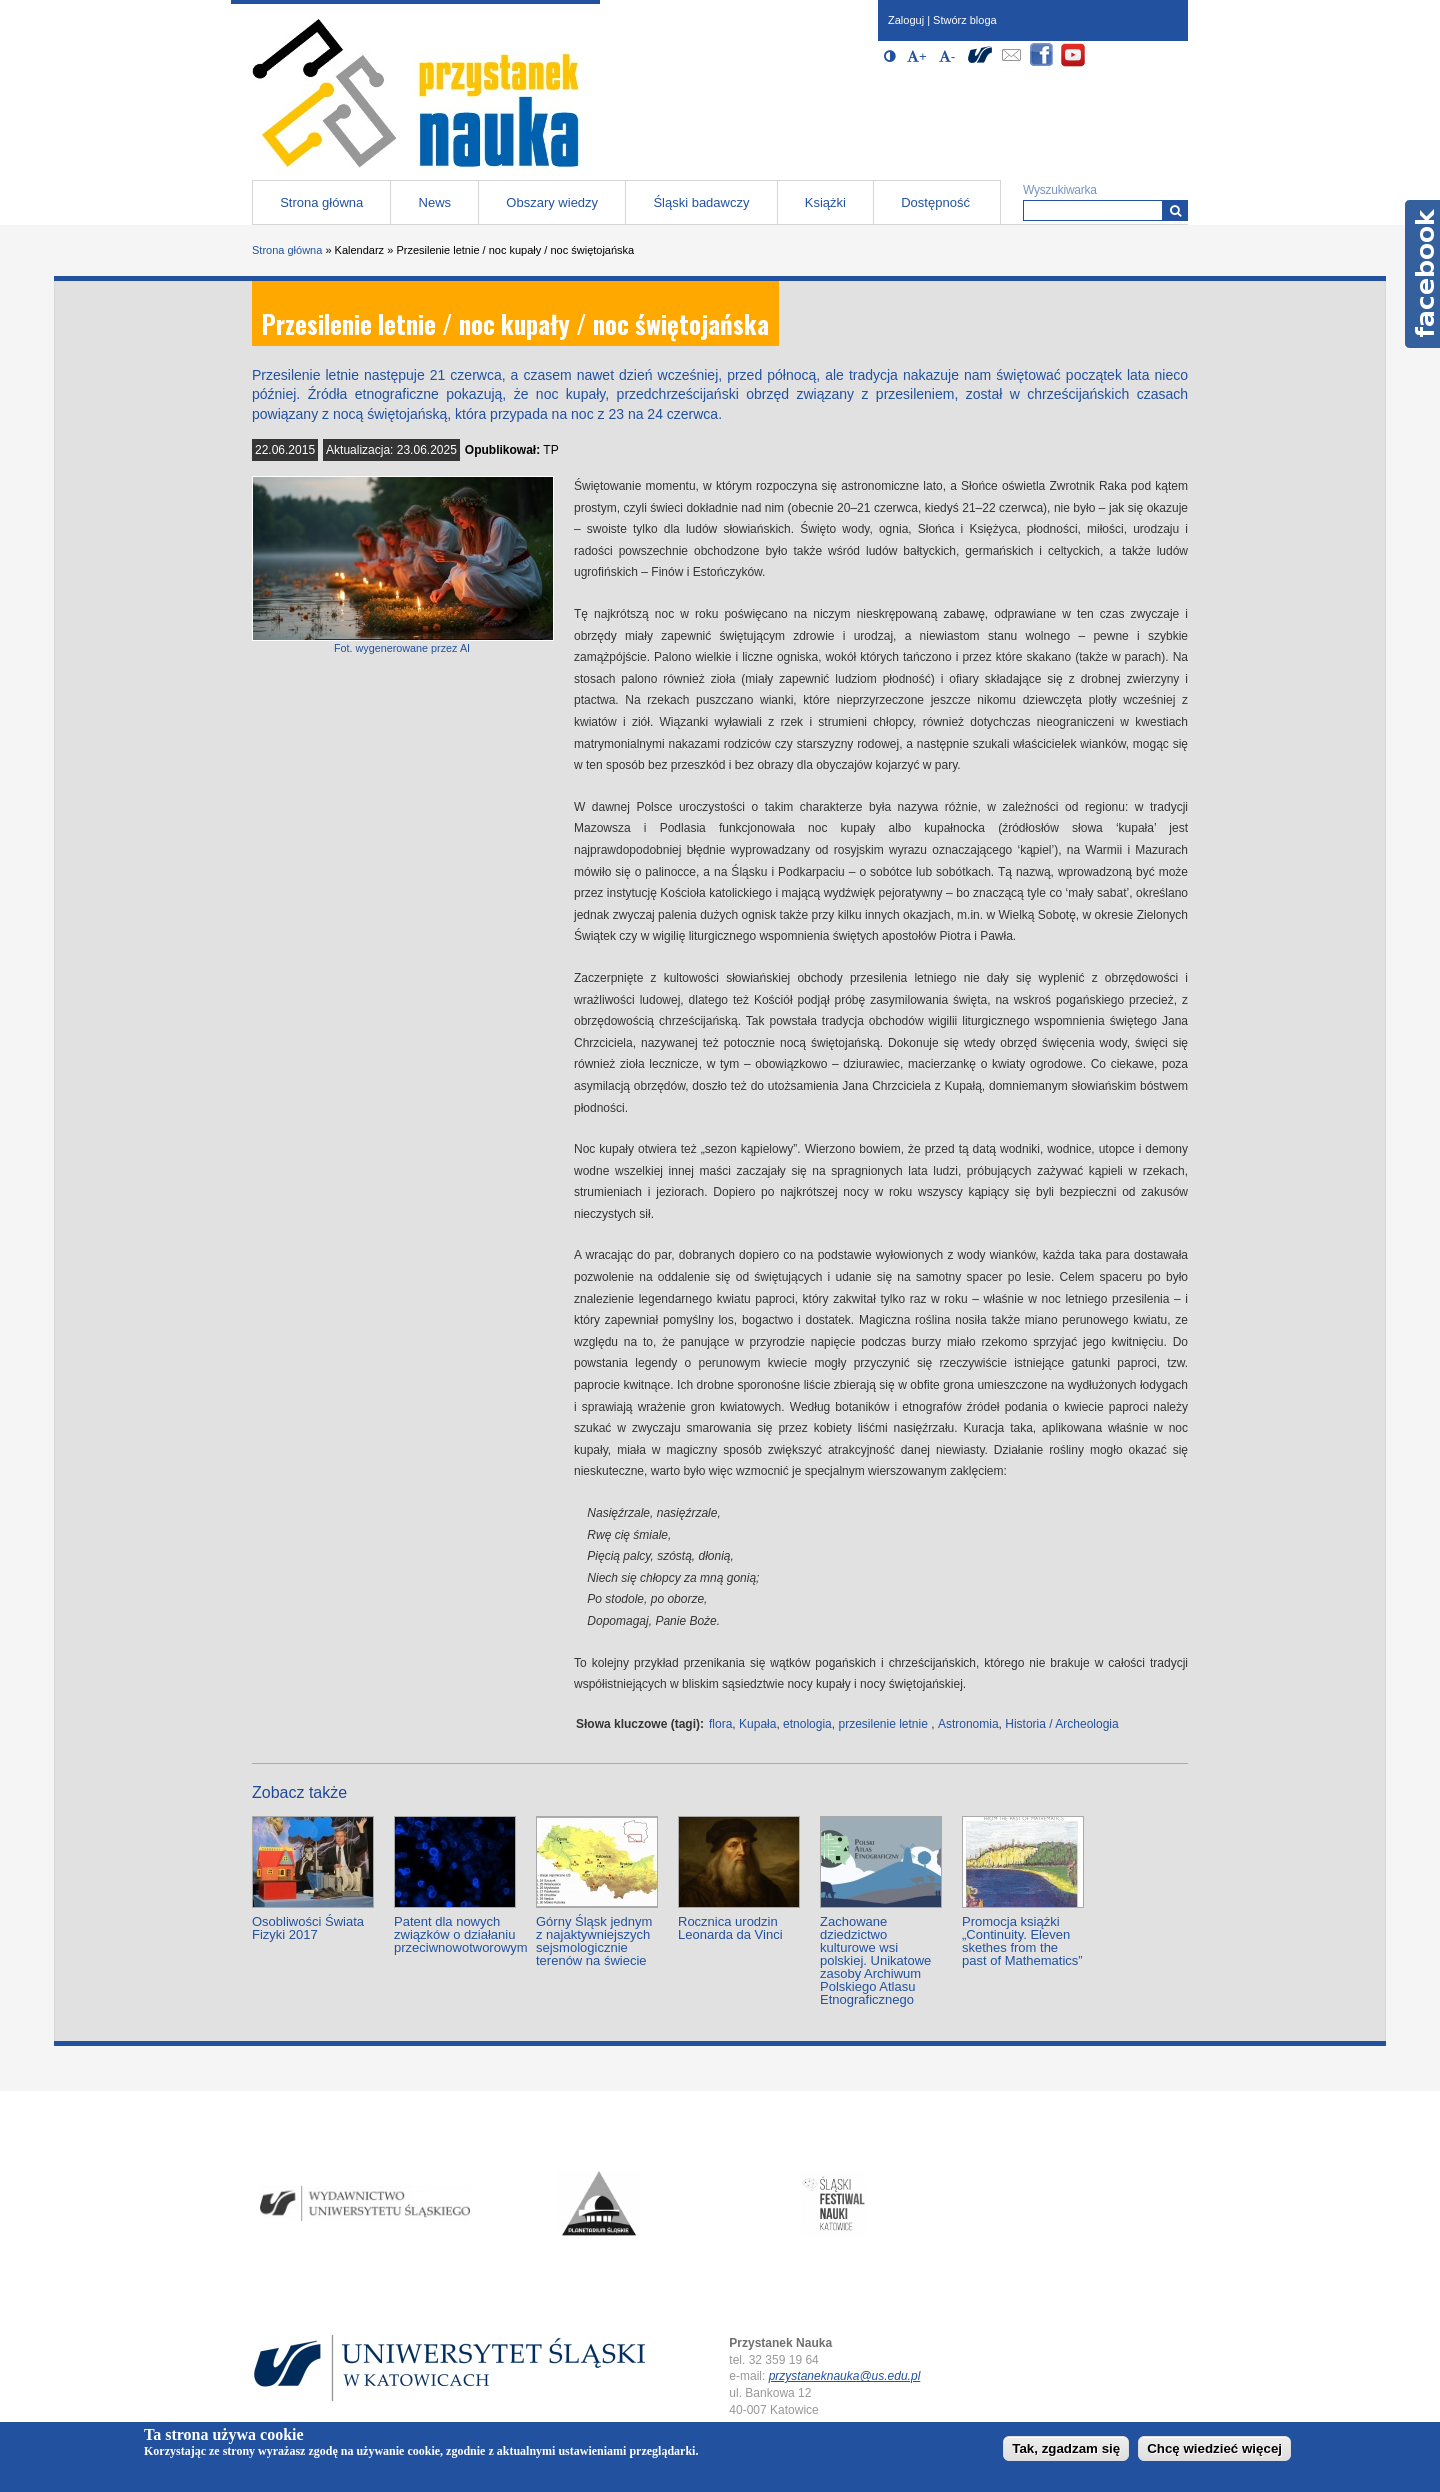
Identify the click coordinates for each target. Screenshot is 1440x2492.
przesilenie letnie (882, 1724)
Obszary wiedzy (552, 202)
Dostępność (935, 202)
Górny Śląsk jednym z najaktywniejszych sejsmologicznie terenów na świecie (594, 1941)
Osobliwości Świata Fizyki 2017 (308, 1928)
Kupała (757, 1724)
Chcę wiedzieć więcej (1214, 2448)
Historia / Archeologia (1061, 1724)
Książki (825, 202)
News (435, 202)
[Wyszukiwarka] (1175, 210)
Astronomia (968, 1724)
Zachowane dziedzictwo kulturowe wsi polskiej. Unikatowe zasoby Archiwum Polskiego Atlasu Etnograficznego (875, 1960)
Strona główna (321, 202)
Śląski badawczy (701, 202)
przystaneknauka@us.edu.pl (845, 2376)
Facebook (1422, 274)
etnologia (807, 1724)
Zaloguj (906, 20)
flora (720, 1724)
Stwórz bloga (965, 20)
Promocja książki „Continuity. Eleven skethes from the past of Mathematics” (1022, 1941)
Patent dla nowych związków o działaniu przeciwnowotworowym (461, 1934)
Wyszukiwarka (1060, 190)
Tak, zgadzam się (1066, 2448)
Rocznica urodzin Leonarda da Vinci (730, 1928)
